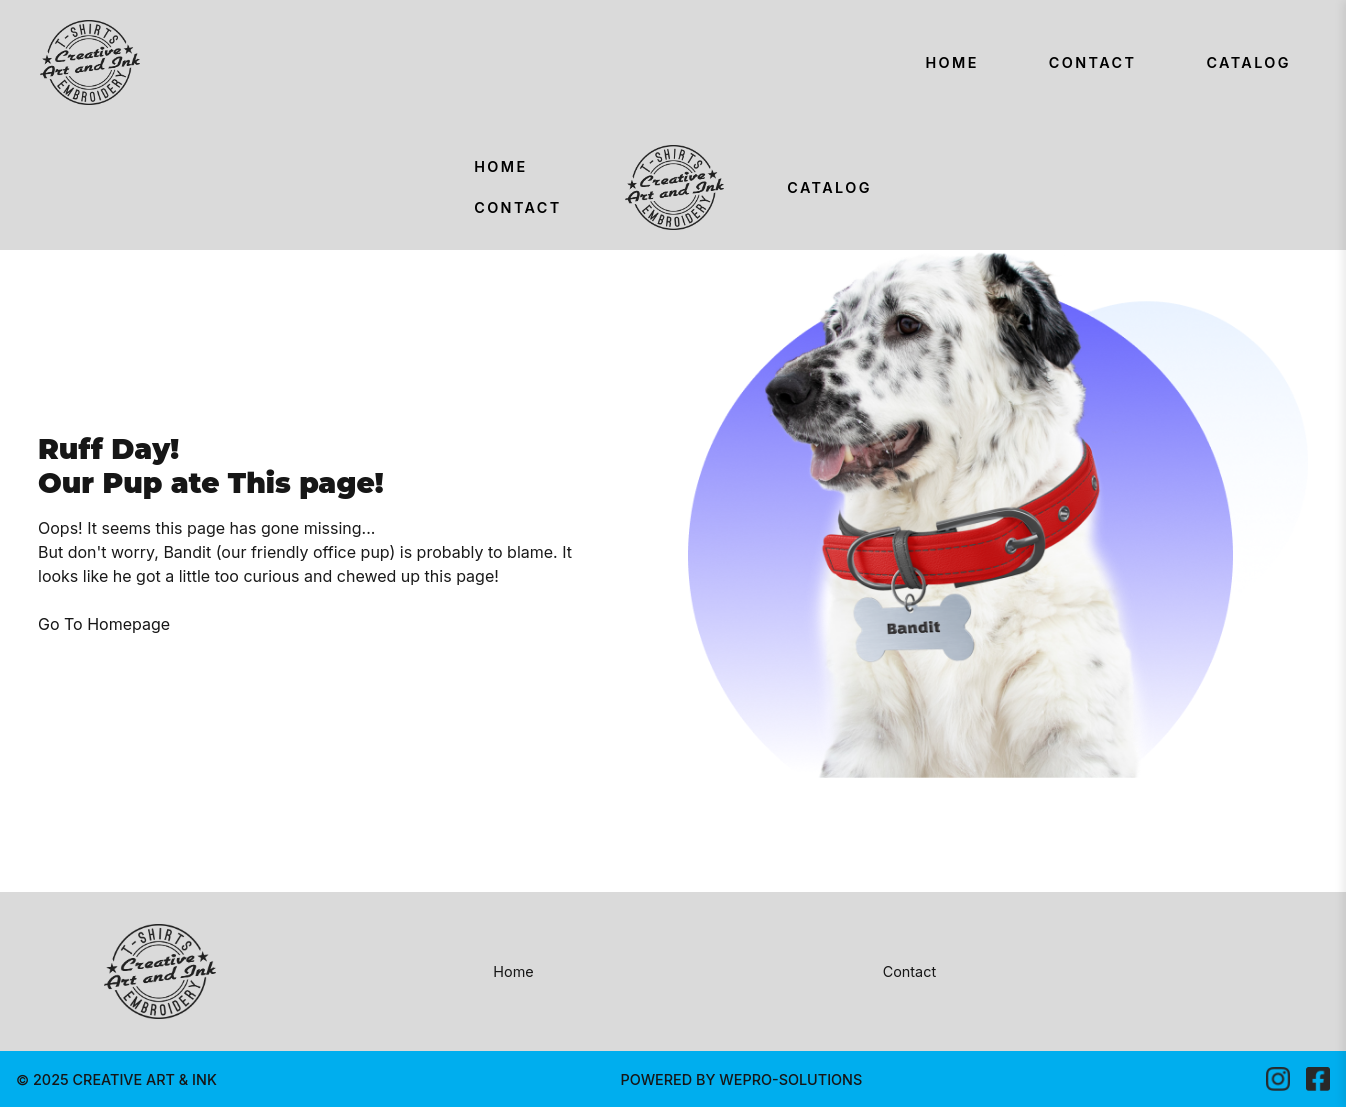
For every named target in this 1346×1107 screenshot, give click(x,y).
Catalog (1248, 62)
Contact (1093, 62)
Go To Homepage (104, 624)
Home (951, 62)
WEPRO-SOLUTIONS (790, 1079)
